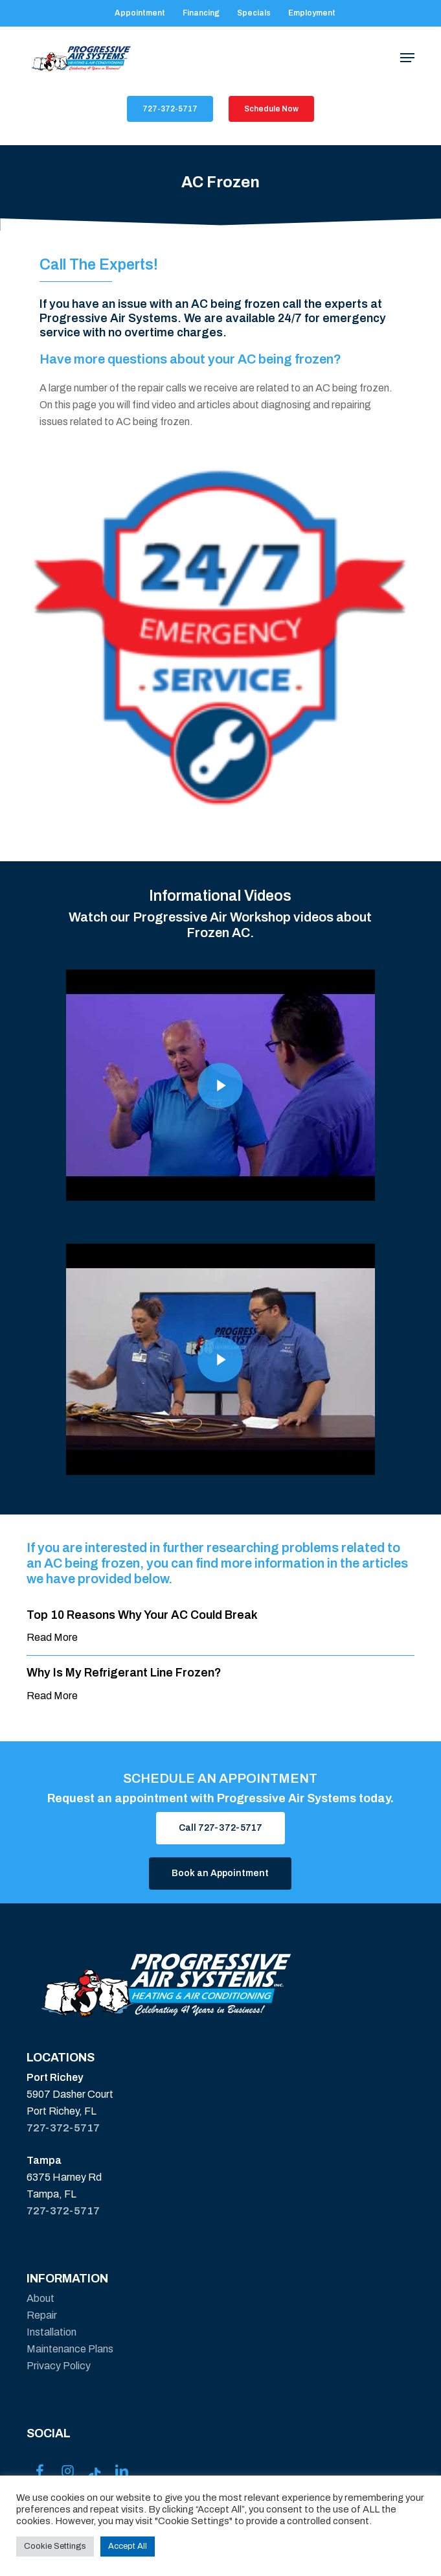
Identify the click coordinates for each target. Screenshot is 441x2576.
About (40, 2298)
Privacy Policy (59, 2365)
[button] (407, 57)
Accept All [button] (127, 2546)
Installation (51, 2332)
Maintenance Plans (70, 2348)
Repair (42, 2315)
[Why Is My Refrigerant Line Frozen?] (220, 1684)
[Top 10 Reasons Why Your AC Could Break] (220, 1627)
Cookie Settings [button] (55, 2546)
